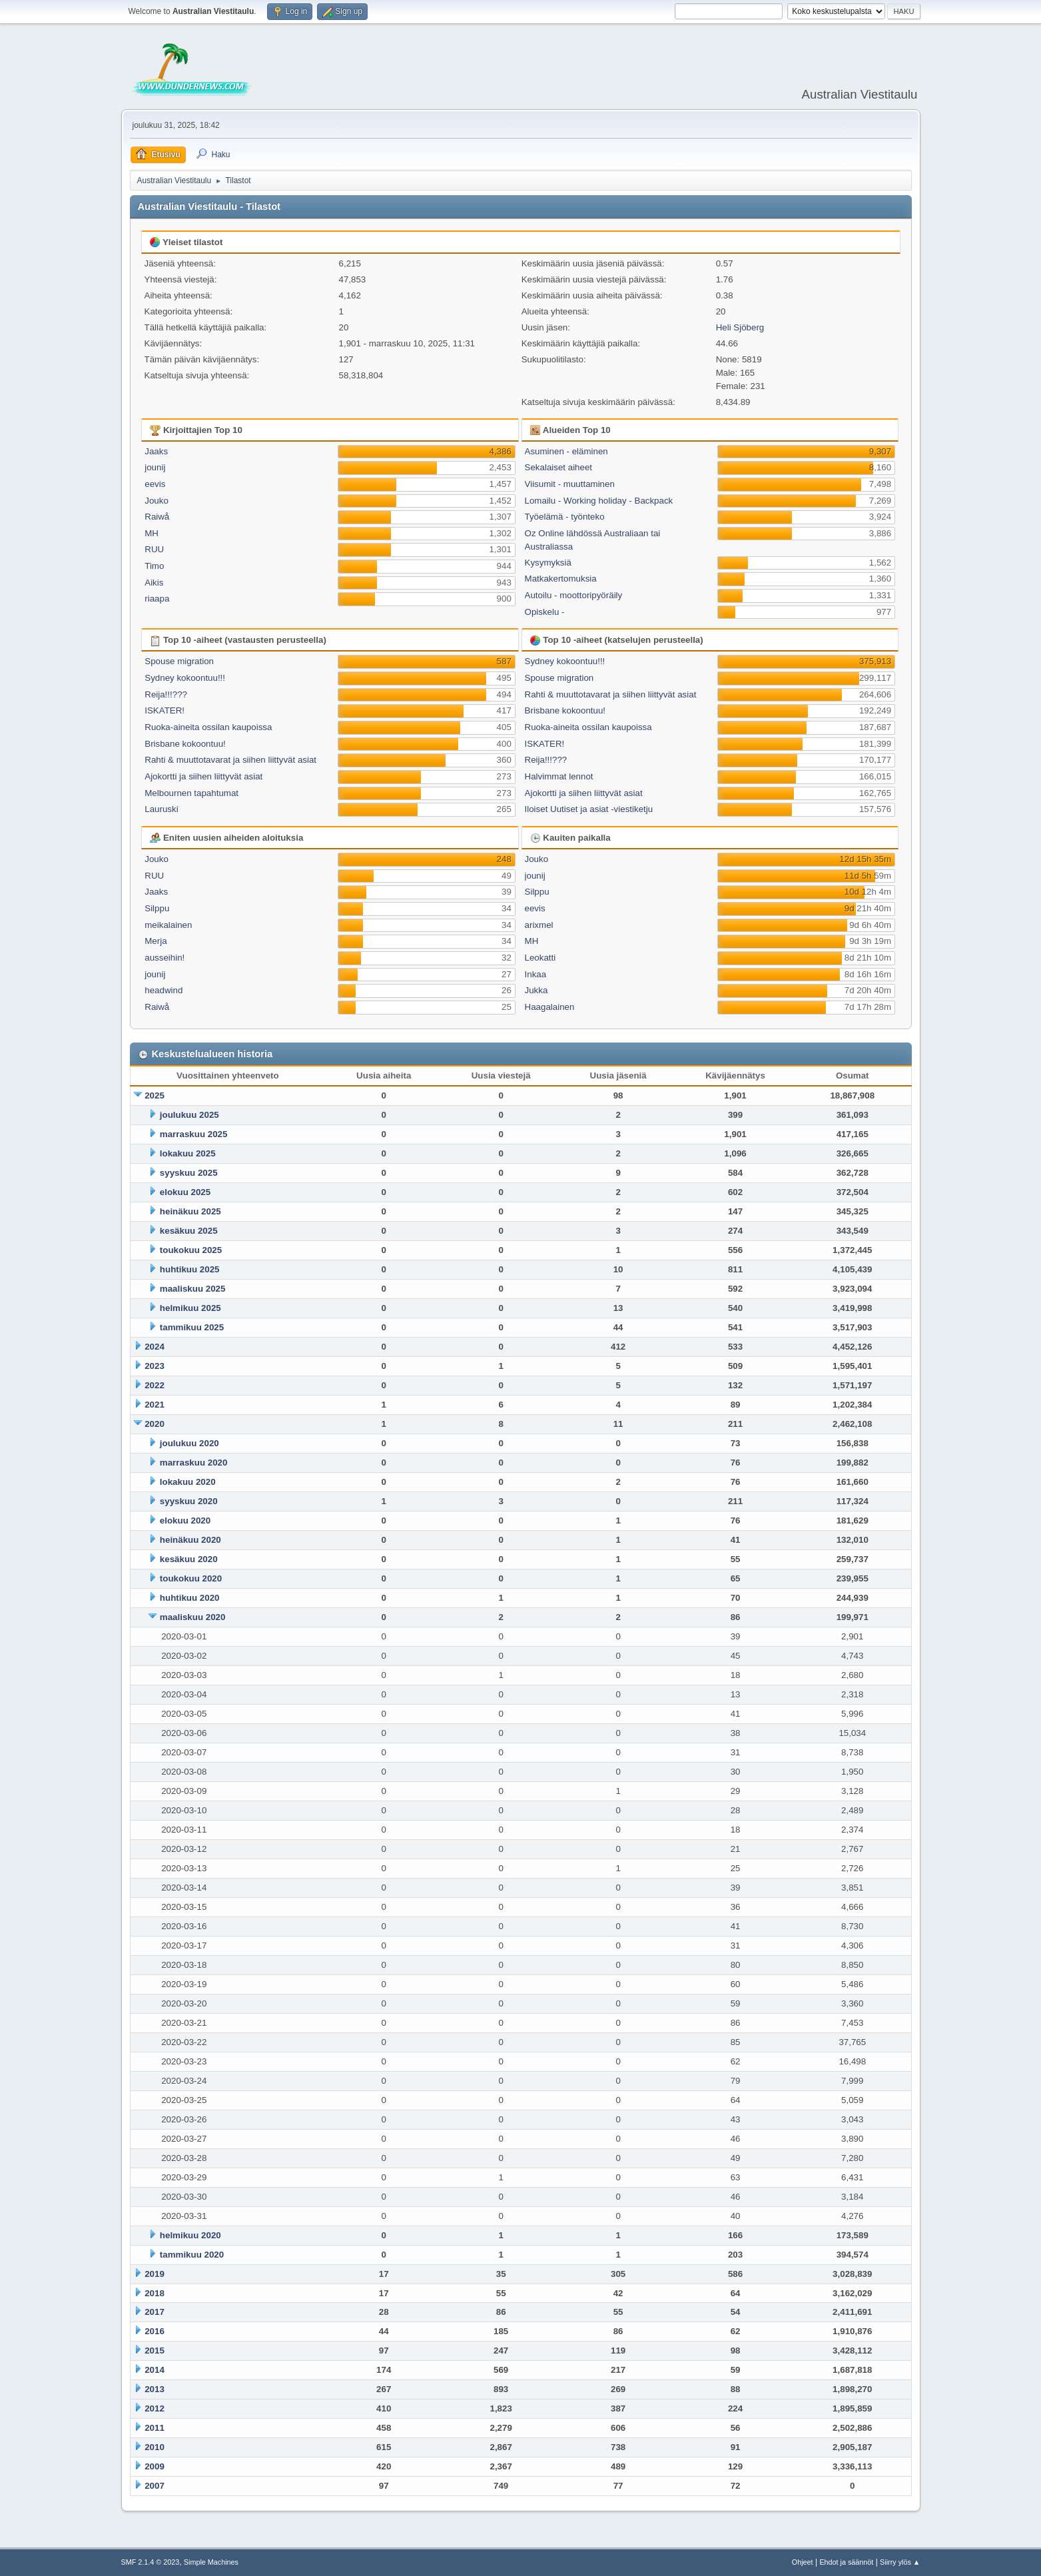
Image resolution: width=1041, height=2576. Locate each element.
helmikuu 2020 (190, 2235)
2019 (155, 2274)
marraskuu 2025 (194, 1134)
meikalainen (168, 925)
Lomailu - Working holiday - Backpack (599, 501)
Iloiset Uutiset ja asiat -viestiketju (589, 809)
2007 (155, 2486)
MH (152, 533)
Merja (156, 941)
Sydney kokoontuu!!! (185, 678)
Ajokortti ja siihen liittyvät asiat (203, 776)
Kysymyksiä (548, 563)
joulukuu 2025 (189, 1115)
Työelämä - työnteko (565, 517)
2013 (155, 2389)
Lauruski (161, 809)
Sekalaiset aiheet (559, 467)
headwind (163, 990)
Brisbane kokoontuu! (185, 744)
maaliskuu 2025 (193, 1289)
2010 (155, 2447)
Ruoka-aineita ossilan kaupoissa (208, 727)
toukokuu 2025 (191, 1250)
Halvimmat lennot (559, 776)
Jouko (157, 501)
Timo (154, 566)
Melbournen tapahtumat (191, 793)
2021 (155, 1405)
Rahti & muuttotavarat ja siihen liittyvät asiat (230, 760)
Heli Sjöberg (740, 327)
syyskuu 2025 (189, 1173)
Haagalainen (550, 1007)
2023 (155, 1366)
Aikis (154, 583)
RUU (154, 549)
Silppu (157, 908)
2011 (155, 2428)
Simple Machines (211, 2562)
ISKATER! (164, 710)
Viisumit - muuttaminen (570, 484)
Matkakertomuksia (561, 579)
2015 (155, 2351)
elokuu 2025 (185, 1192)
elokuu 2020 (185, 1520)
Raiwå (157, 517)
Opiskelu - (545, 612)
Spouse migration (179, 661)
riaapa (157, 599)
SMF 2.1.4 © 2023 (150, 2562)
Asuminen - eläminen (566, 451)
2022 (155, 1385)
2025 (155, 1095)
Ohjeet (802, 2562)
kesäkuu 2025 (189, 1231)
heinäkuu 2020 (190, 1540)
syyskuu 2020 (189, 1501)
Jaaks (156, 451)
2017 (155, 2312)
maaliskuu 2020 (193, 1617)
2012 (155, 2408)
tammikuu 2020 (192, 2255)
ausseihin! (164, 958)
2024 (155, 1347)
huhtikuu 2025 (190, 1269)
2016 (155, 2331)
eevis (155, 484)
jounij (155, 467)
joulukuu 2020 (189, 1443)
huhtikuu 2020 (190, 1598)
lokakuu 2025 (188, 1153)
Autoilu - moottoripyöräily (574, 595)
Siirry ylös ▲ (900, 2562)
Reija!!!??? (166, 694)
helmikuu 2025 (190, 1308)
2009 (155, 2466)
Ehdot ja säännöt (846, 2562)
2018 (155, 2293)
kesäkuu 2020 (189, 1559)
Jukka (536, 990)
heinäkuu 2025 (190, 1211)
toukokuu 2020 (191, 1578)
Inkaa (536, 974)
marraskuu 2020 (194, 1463)
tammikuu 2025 (192, 1327)
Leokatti (540, 958)
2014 (155, 2370)
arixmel (539, 925)
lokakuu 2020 (188, 1482)
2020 (155, 1424)
